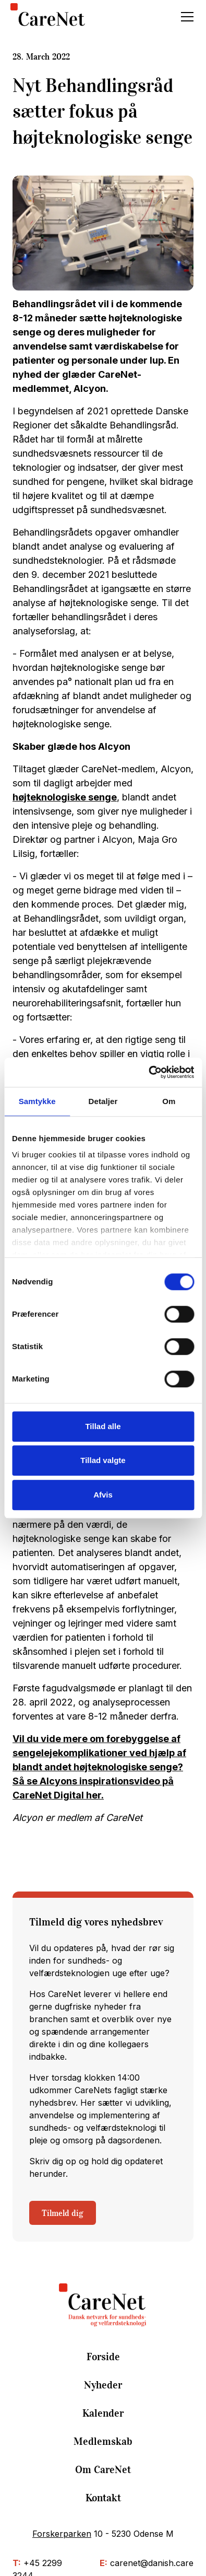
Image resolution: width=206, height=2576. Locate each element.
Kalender (103, 2413)
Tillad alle (102, 1426)
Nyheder (103, 2384)
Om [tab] (168, 1101)
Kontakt (103, 2497)
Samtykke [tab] (37, 1101)
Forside (103, 2356)
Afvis (103, 1494)
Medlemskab (103, 2441)
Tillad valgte (102, 1460)
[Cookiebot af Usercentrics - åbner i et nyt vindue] (148, 1072)
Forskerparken (61, 2533)
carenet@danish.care (151, 2563)
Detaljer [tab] (103, 1101)
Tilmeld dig (62, 2213)
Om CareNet (103, 2469)
